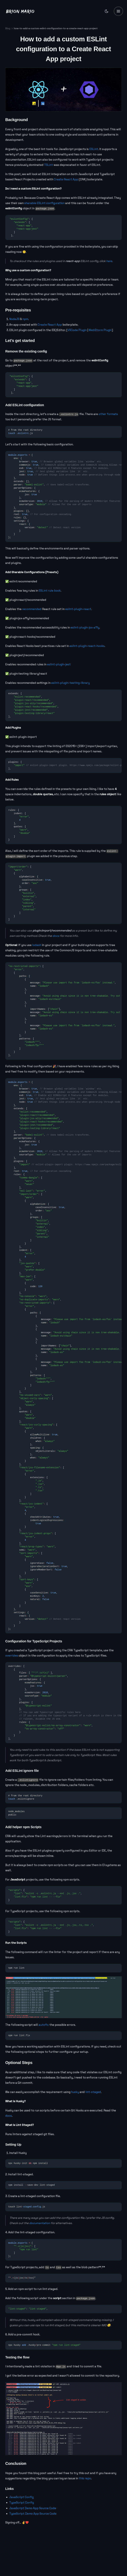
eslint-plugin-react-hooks (87, 646)
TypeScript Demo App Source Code (32, 2513)
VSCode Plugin (77, 330)
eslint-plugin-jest (59, 664)
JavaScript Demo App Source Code (32, 2508)
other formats (108, 414)
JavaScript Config (21, 2497)
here (109, 261)
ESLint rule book (50, 590)
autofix (44, 2025)
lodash (36, 945)
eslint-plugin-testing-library (70, 683)
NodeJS (14, 319)
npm (25, 319)
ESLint (93, 149)
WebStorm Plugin (100, 330)
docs (56, 936)
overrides (11, 1655)
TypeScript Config (21, 2502)
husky (75, 2092)
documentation (39, 2223)
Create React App (66, 179)
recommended (31, 609)
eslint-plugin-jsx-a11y (85, 627)
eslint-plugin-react (78, 609)
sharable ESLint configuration (44, 203)
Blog (7, 28)
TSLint (48, 165)
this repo (85, 2478)
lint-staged (93, 2092)
